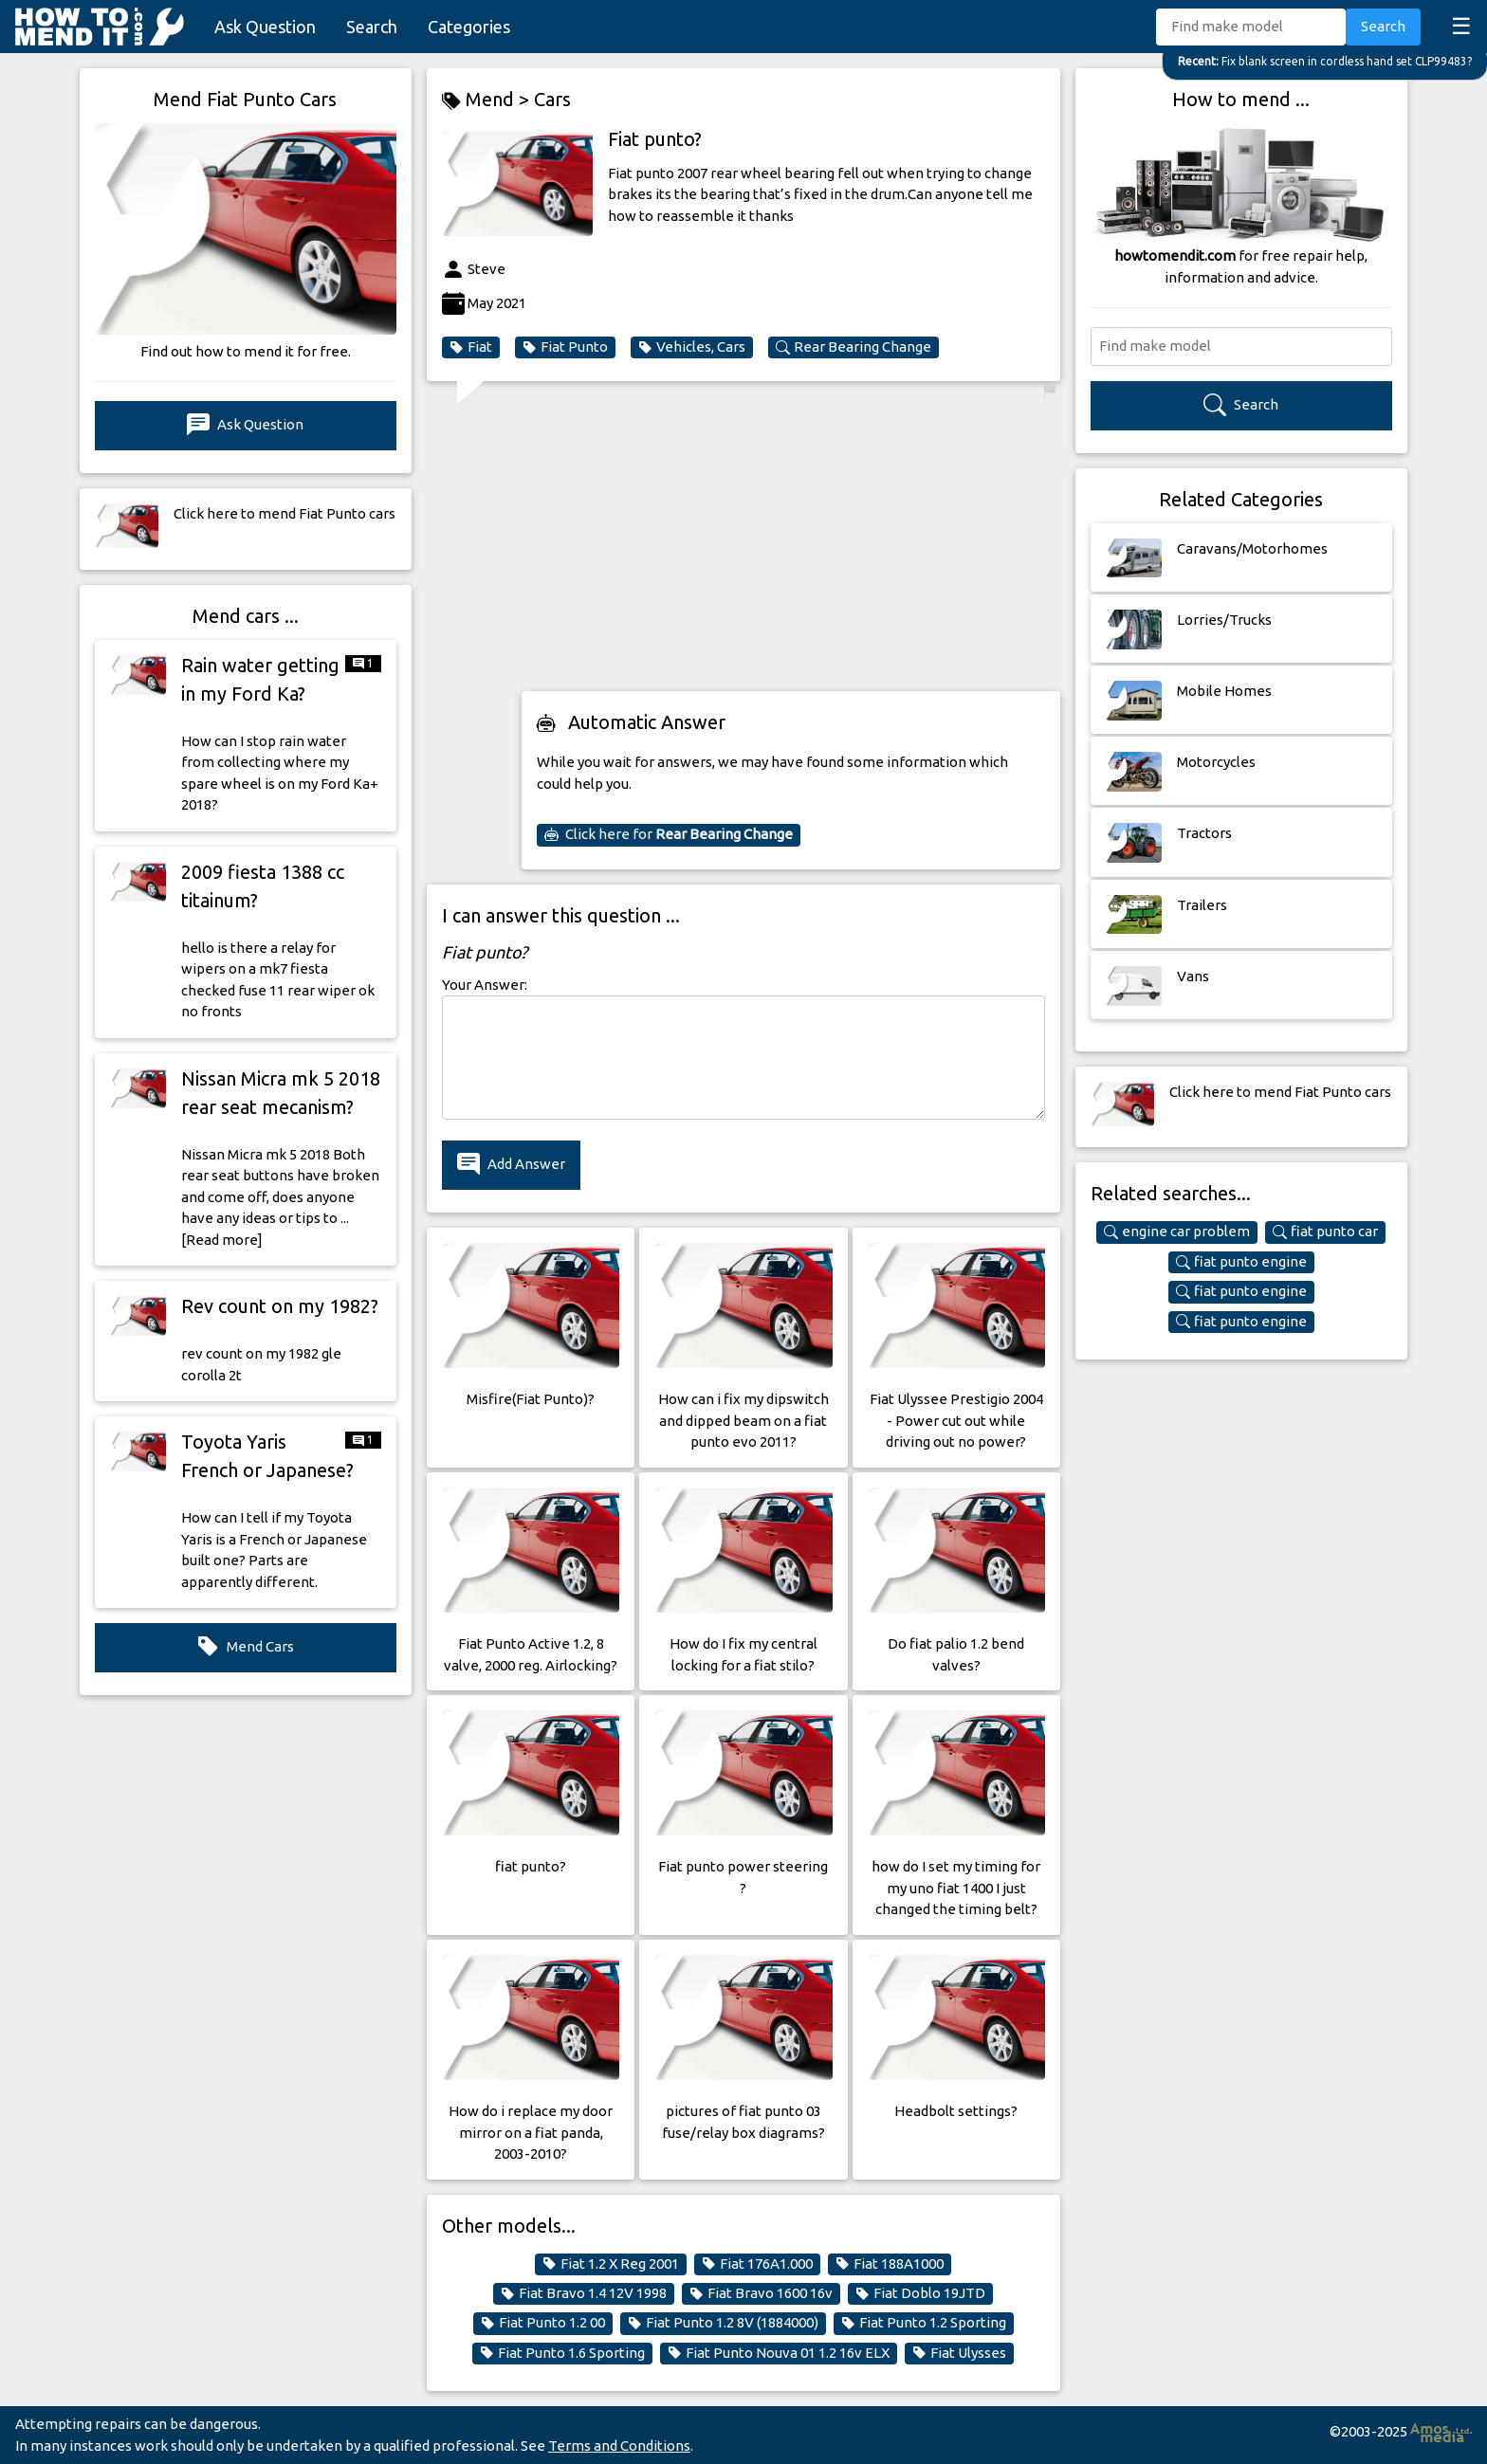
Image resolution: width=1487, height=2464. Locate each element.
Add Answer (511, 1164)
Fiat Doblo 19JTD (920, 2293)
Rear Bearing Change (853, 347)
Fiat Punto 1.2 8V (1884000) (723, 2322)
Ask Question (265, 26)
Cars (552, 99)
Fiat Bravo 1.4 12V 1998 (584, 2293)
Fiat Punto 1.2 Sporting (923, 2322)
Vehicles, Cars (691, 347)
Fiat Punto (565, 347)
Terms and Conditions (619, 2445)
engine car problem (1177, 1231)
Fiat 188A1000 (889, 2263)
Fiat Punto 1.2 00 (543, 2322)
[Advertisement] (791, 542)
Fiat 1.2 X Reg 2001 (610, 2263)
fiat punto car (1325, 1231)
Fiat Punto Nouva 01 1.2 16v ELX (779, 2353)
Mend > (488, 100)
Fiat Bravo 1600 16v (761, 2293)
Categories (469, 26)
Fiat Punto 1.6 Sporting (562, 2353)
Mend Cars (245, 1647)
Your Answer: (484, 984)
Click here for (668, 834)
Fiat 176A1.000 (757, 2263)
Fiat (471, 347)
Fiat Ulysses (959, 2353)
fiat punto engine (1241, 1261)
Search (371, 26)
